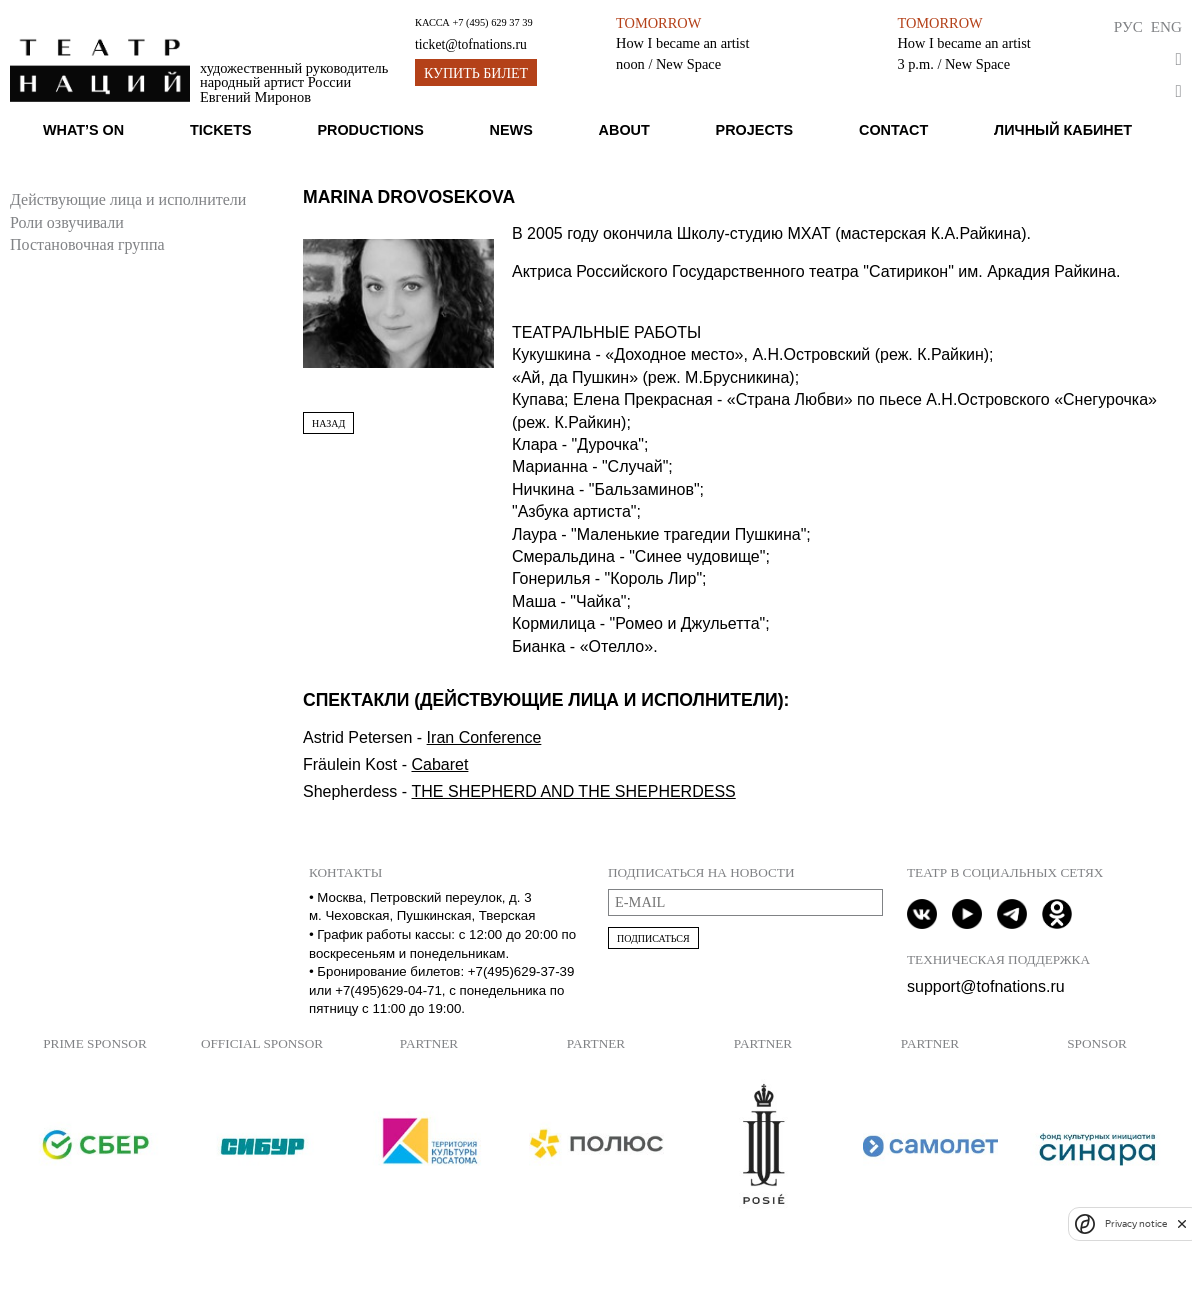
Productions (370, 130)
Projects (755, 130)
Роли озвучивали (67, 222)
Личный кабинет (1063, 130)
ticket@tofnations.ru (471, 44)
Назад (328, 423)
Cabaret (439, 764)
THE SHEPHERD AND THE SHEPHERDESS (574, 791)
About (624, 130)
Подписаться (653, 938)
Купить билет (476, 73)
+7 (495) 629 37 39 (492, 22)
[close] (1182, 1223)
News (511, 130)
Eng (1166, 26)
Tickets (221, 130)
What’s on (83, 130)
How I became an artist (682, 43)
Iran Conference (484, 737)
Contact (893, 130)
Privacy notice (1136, 1223)
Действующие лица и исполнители (128, 199)
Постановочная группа (87, 244)
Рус (1128, 26)
